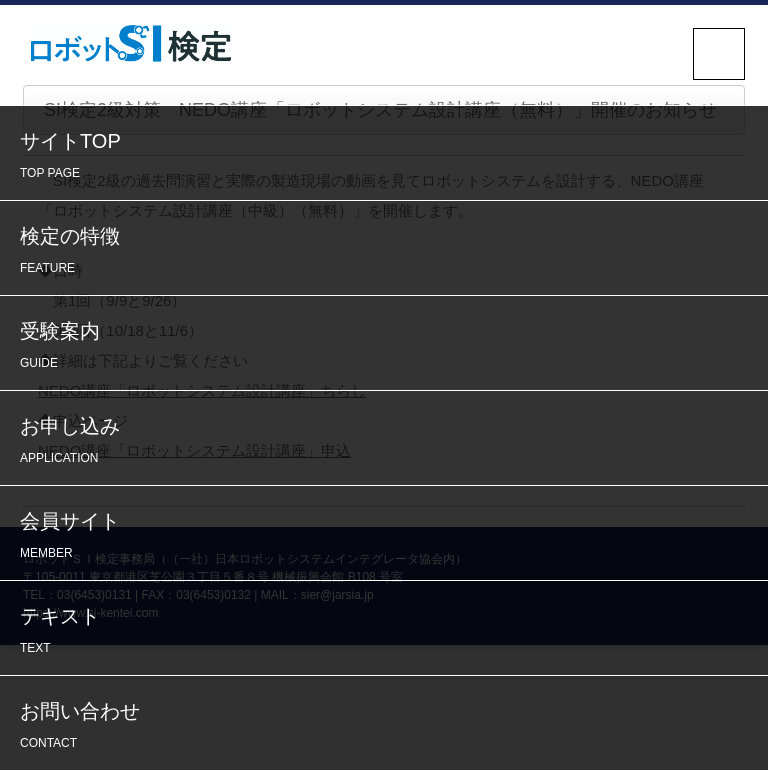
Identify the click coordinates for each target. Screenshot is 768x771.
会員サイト (389, 537)
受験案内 (389, 347)
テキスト (389, 632)
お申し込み (389, 442)
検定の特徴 (389, 252)
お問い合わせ (389, 727)
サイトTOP (389, 157)
